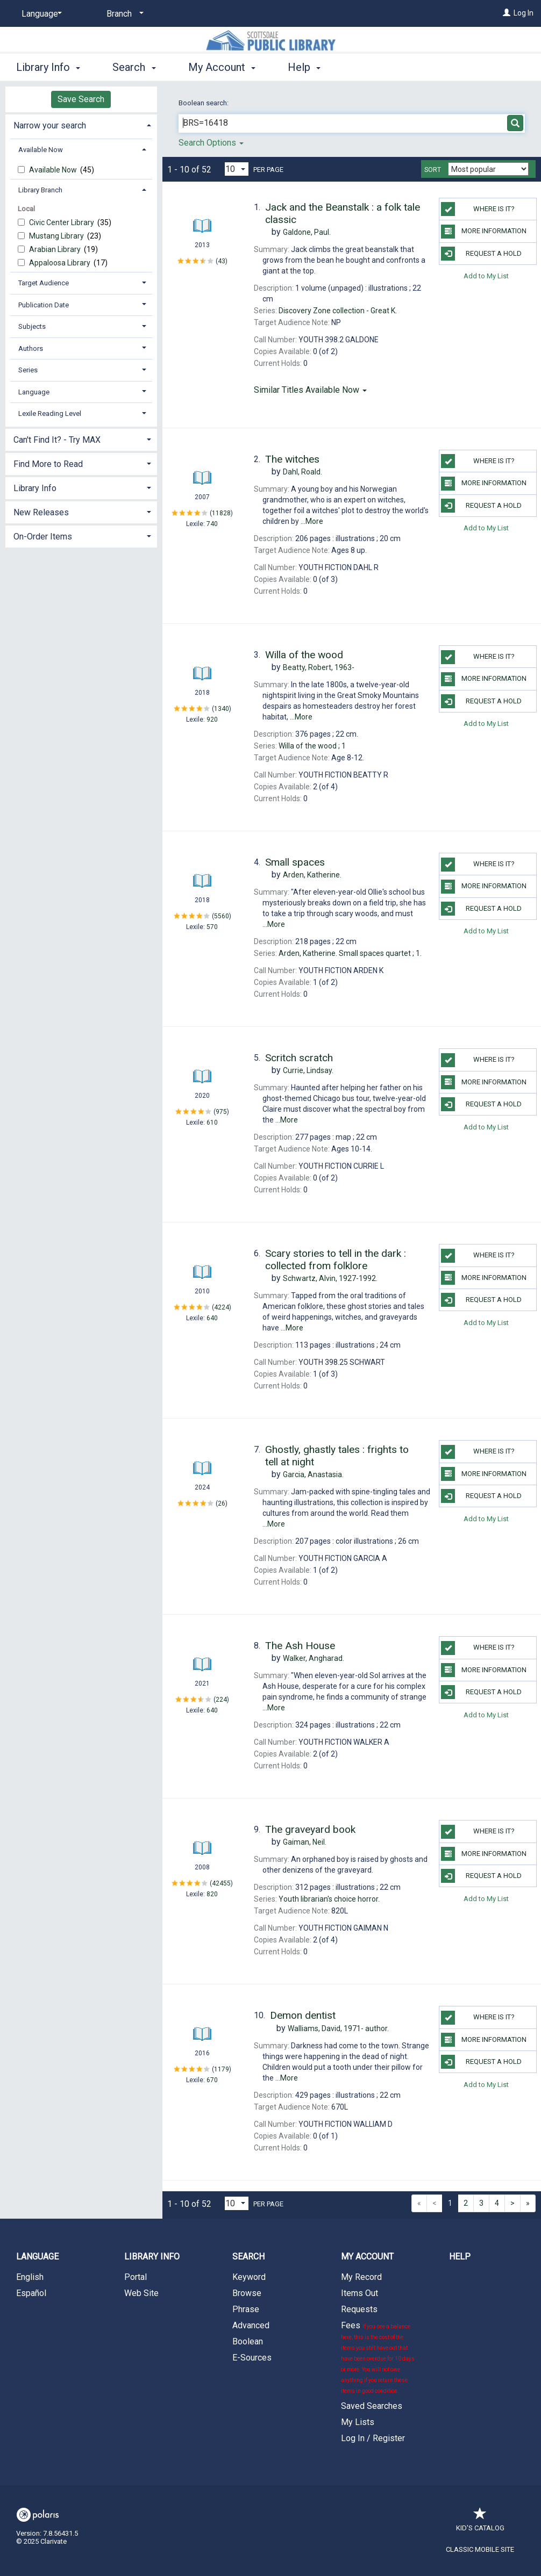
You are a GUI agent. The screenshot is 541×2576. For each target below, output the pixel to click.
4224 (221, 1307)
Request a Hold (481, 254)
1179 (221, 2069)
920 (212, 719)
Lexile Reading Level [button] (49, 413)
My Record (361, 2277)
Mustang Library (57, 236)
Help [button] (304, 67)
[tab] (81, 124)
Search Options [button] (211, 143)
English (30, 2277)
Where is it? (477, 209)
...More (312, 521)
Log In (523, 13)
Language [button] (33, 392)
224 (221, 1699)
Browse (246, 2293)
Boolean (247, 2341)
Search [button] (133, 67)
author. (338, 2028)
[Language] (39, 14)
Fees (378, 2357)
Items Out (359, 2293)
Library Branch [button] (40, 190)
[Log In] (506, 13)
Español (31, 2293)
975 (221, 1111)
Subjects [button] (32, 326)
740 (212, 524)
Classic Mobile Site (480, 2549)
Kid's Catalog (480, 2522)
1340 (221, 708)
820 (212, 1894)
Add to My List (486, 276)
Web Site (141, 2293)
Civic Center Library (62, 222)
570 (212, 927)
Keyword (249, 2277)
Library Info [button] (48, 67)
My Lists (357, 2422)
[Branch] (123, 14)
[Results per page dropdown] (236, 169)
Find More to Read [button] (48, 464)
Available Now (54, 170)
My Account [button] (221, 67)
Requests (359, 2309)
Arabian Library (55, 249)
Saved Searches (371, 2406)
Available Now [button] (40, 150)
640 (212, 1318)
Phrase (245, 2309)
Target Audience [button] (43, 283)
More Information (483, 232)
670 (212, 2080)
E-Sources (252, 2357)
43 (221, 260)
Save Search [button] (81, 99)
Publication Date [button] (43, 305)
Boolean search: (204, 103)
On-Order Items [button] (42, 536)
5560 (221, 915)
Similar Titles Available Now (310, 390)
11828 (221, 512)
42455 (221, 1883)
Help (460, 2256)
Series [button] (28, 370)
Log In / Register (373, 2438)
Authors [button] (30, 348)
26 (221, 1503)
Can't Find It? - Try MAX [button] (57, 440)
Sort (432, 170)
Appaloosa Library (60, 262)
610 (212, 1122)
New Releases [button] (41, 512)
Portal (135, 2277)
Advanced (250, 2325)
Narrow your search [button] (49, 125)
